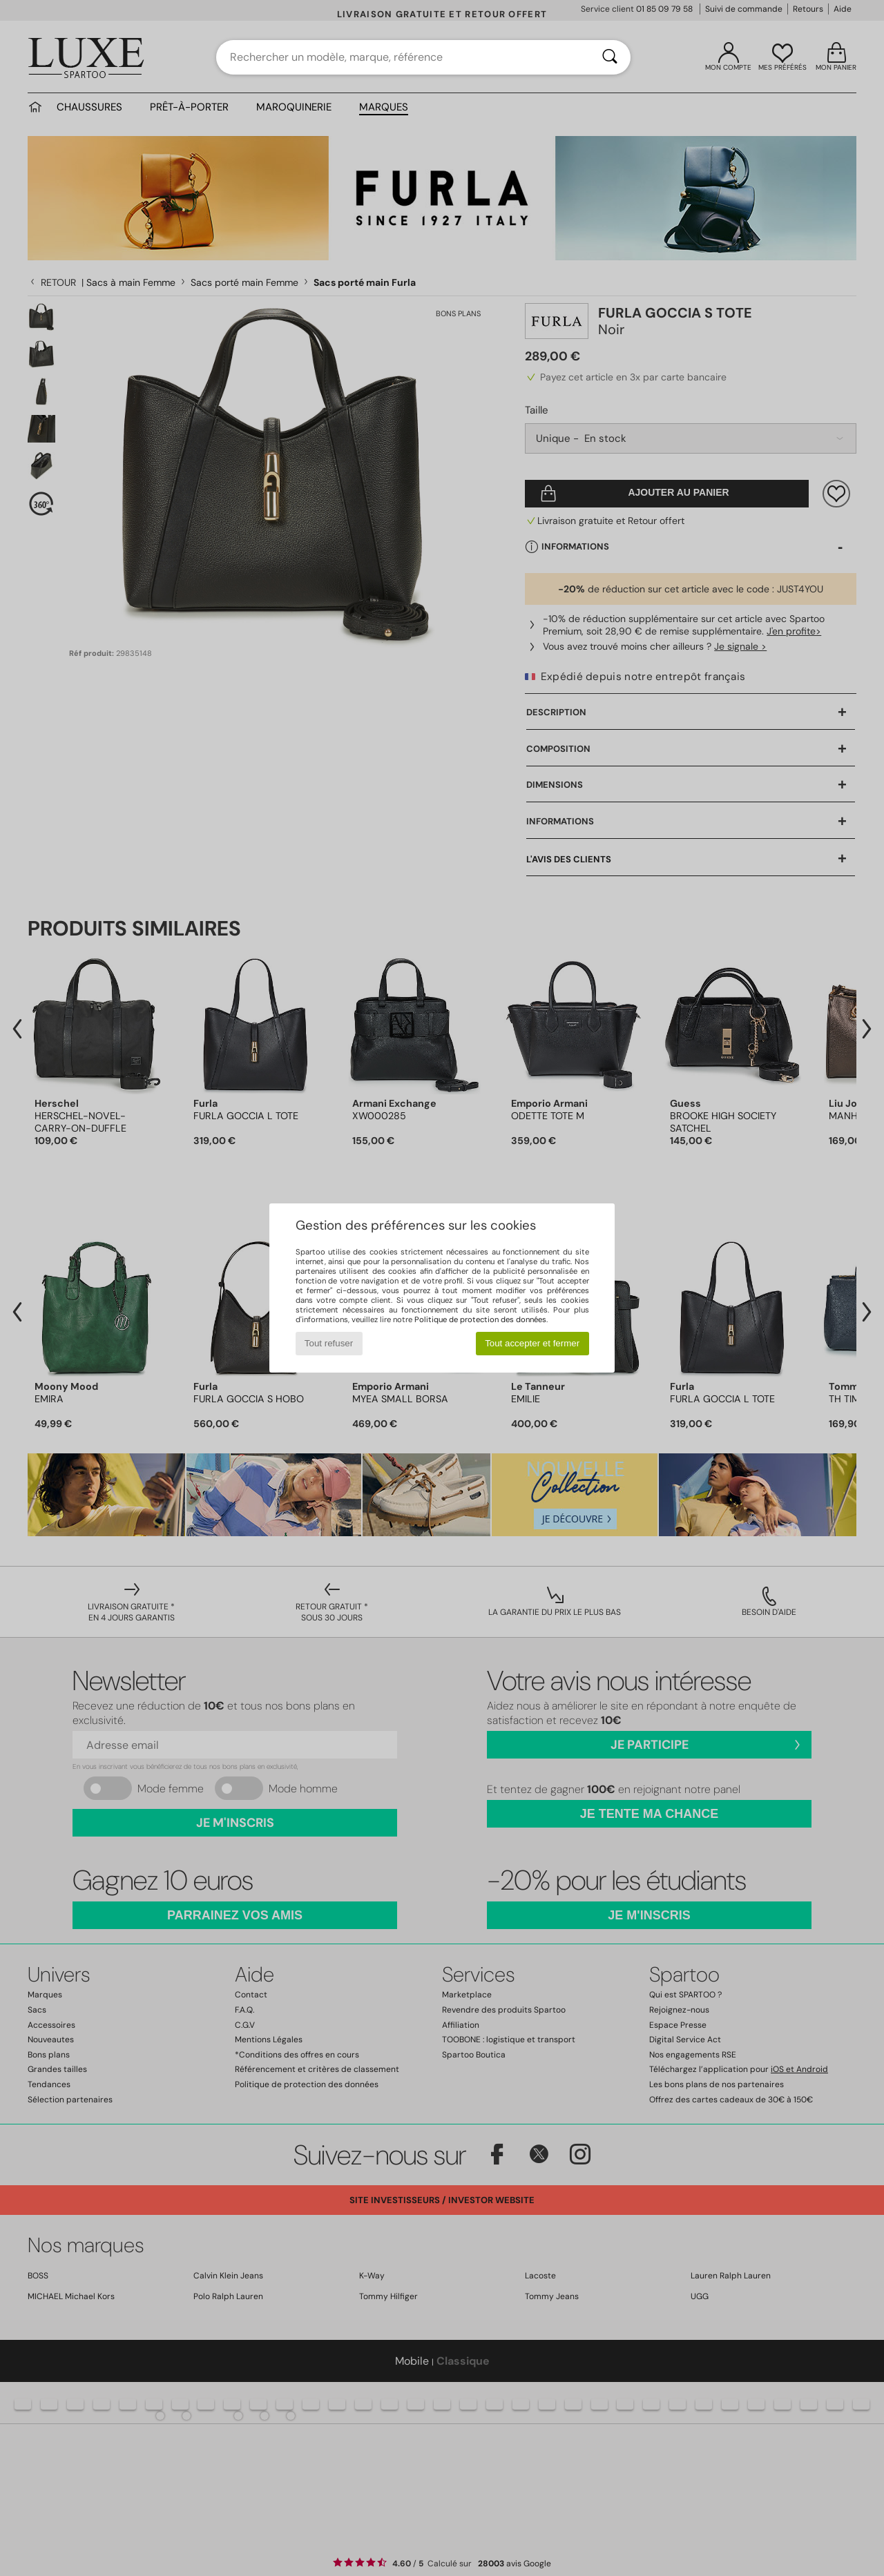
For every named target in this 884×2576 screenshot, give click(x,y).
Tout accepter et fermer (532, 1343)
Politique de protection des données (480, 1319)
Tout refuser (329, 1343)
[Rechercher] (610, 57)
